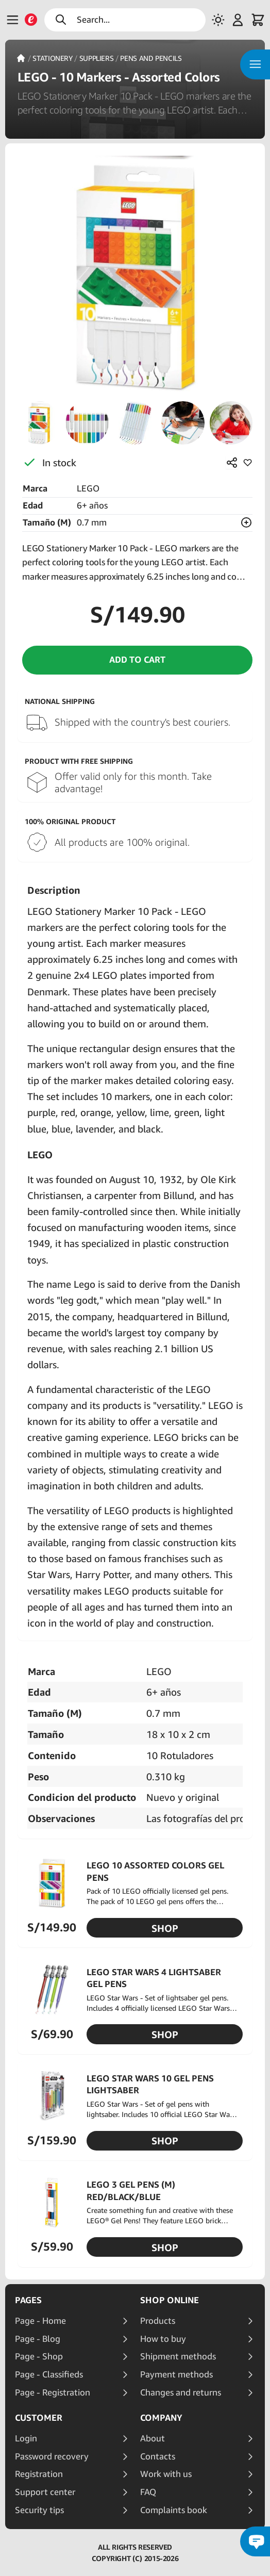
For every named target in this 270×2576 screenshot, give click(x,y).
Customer (38, 2418)
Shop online (169, 2300)
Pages (28, 2300)
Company (161, 2418)
